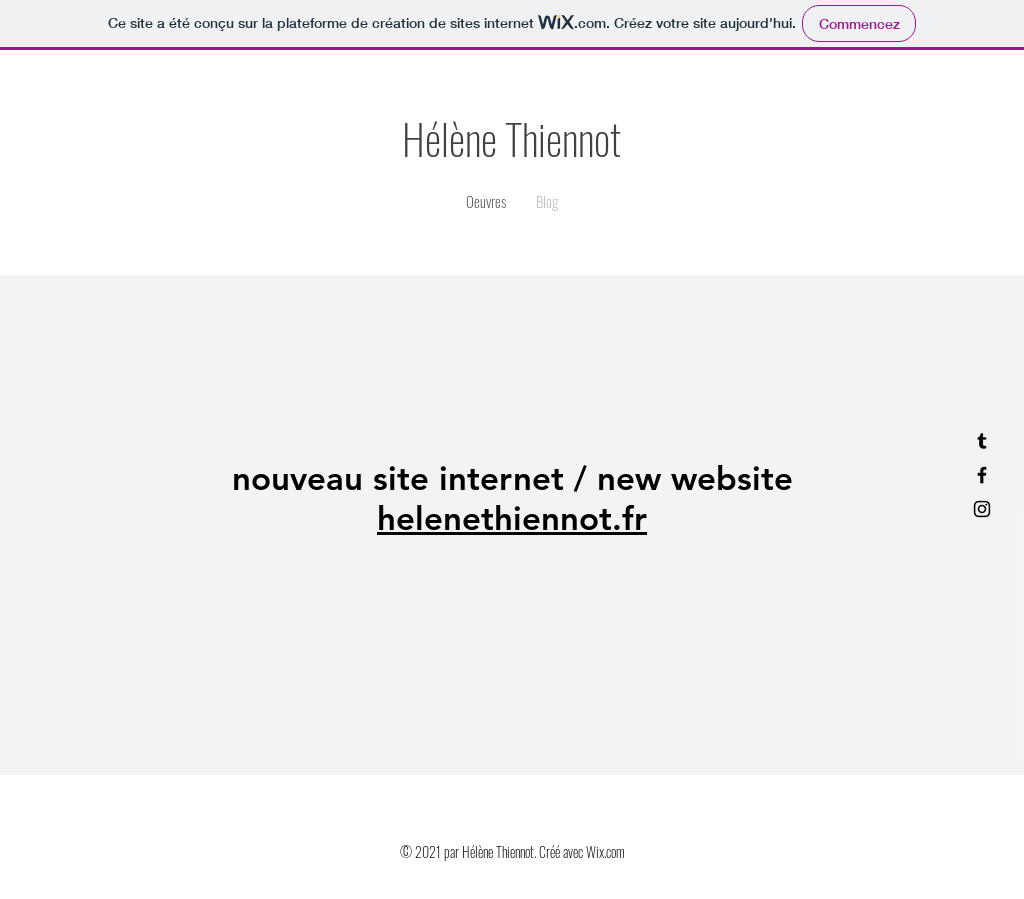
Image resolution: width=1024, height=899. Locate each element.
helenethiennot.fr (512, 518)
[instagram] (982, 509)
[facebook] (982, 475)
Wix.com (605, 851)
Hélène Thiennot (511, 138)
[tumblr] (982, 441)
